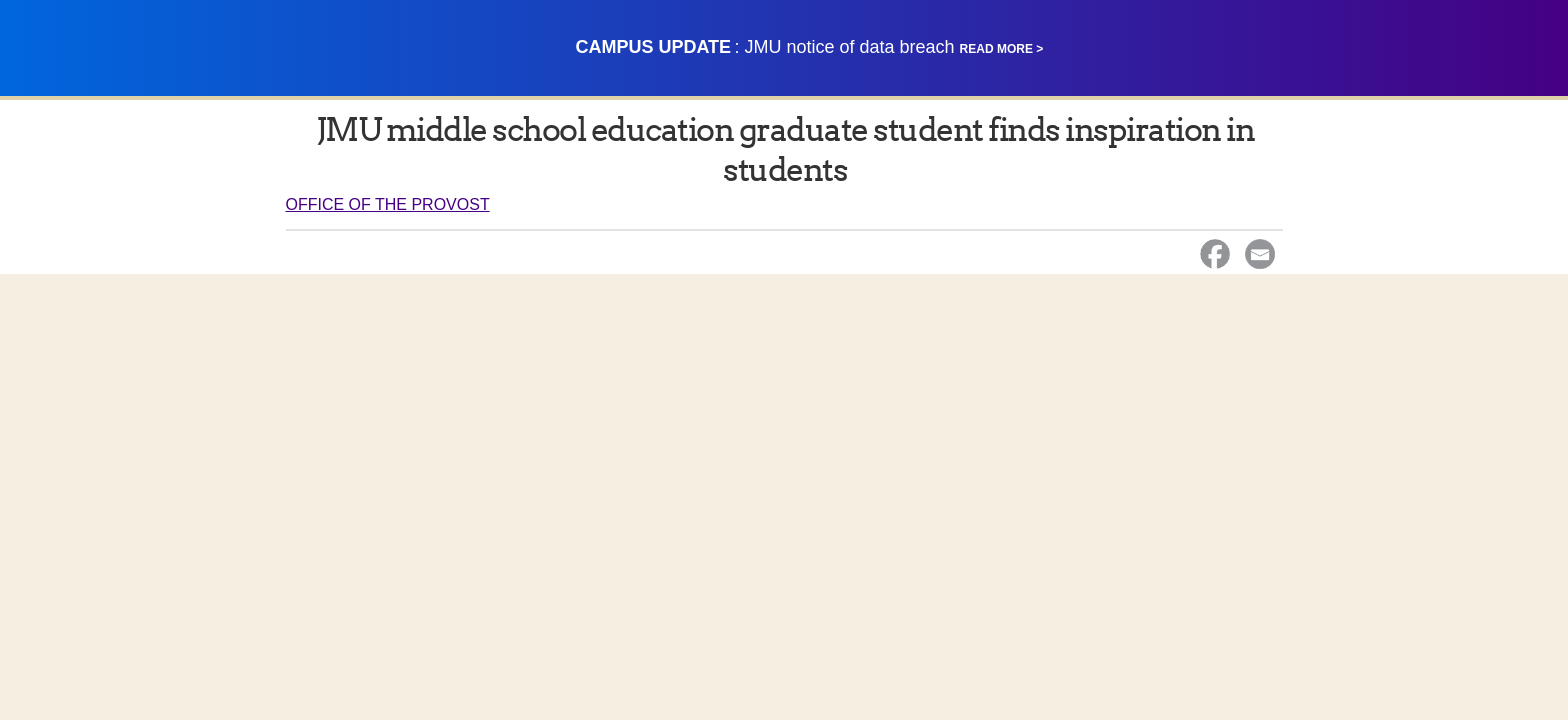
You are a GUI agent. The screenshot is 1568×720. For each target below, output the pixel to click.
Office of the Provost (388, 204)
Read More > (1002, 49)
